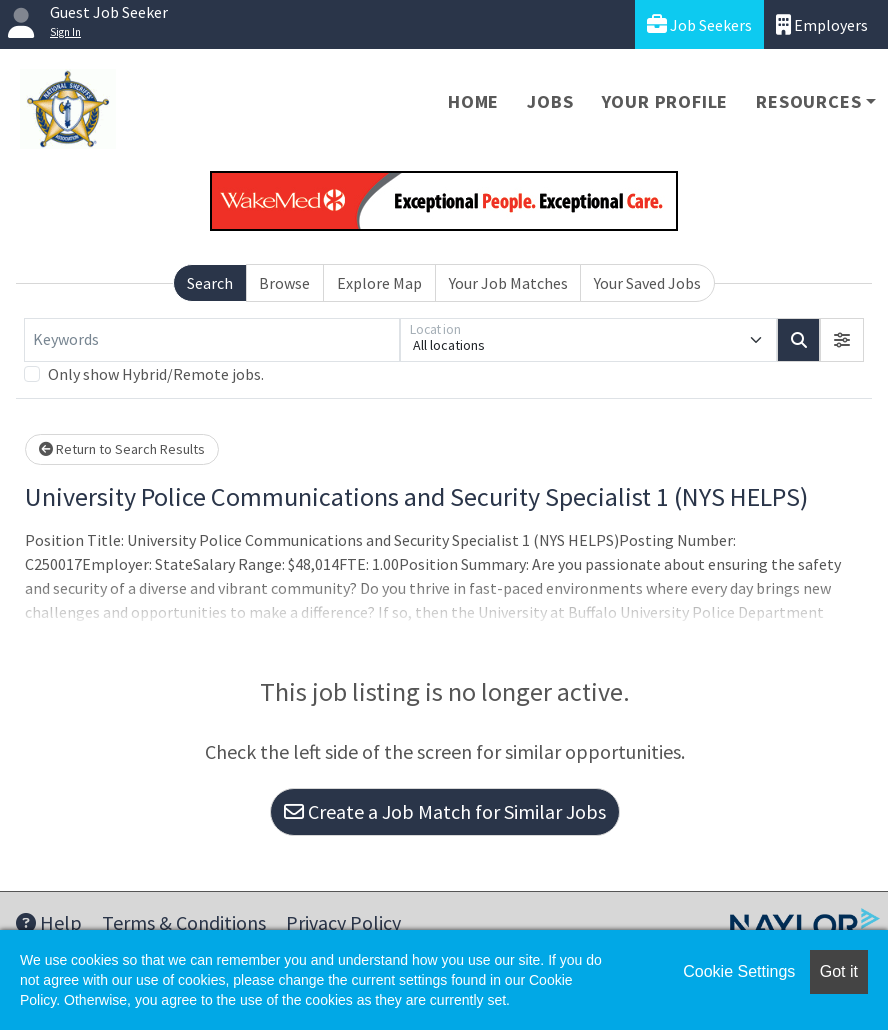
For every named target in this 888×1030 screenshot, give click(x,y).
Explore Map (379, 283)
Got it (839, 971)
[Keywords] (212, 340)
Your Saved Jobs (647, 283)
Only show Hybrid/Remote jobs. (156, 374)
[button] (842, 340)
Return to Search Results (122, 449)
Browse (284, 283)
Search (210, 283)
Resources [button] (808, 101)
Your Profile (665, 101)
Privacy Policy (343, 922)
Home (473, 101)
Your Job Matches (508, 283)
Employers (822, 24)
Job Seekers (699, 24)
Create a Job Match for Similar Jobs (445, 811)
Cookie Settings (739, 971)
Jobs (550, 101)
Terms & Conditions (184, 922)
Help (49, 922)
